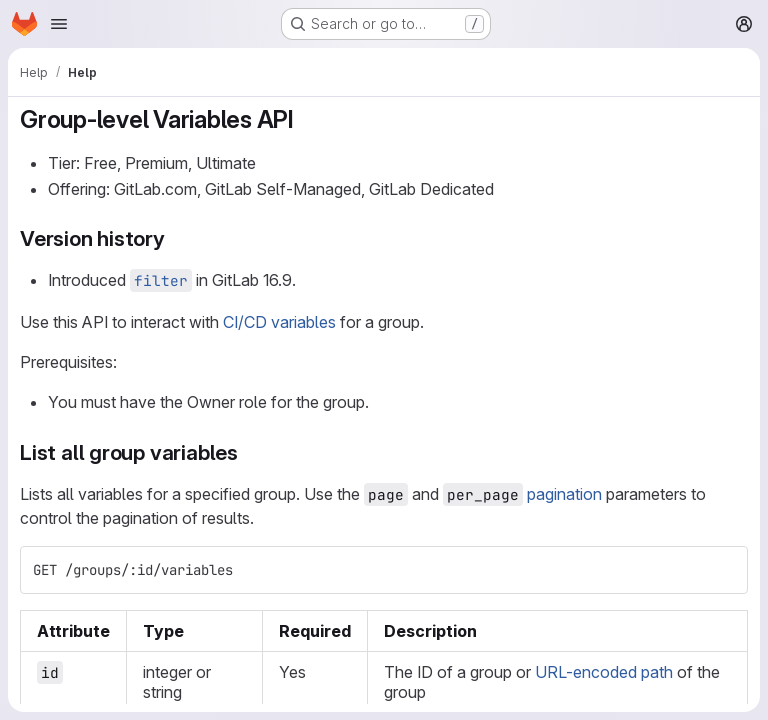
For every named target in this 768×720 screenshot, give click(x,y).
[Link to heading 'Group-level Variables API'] (307, 119)
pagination (564, 494)
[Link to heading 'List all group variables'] (249, 452)
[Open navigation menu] (59, 24)
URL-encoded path (604, 672)
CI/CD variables (279, 322)
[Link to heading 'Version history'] (176, 238)
